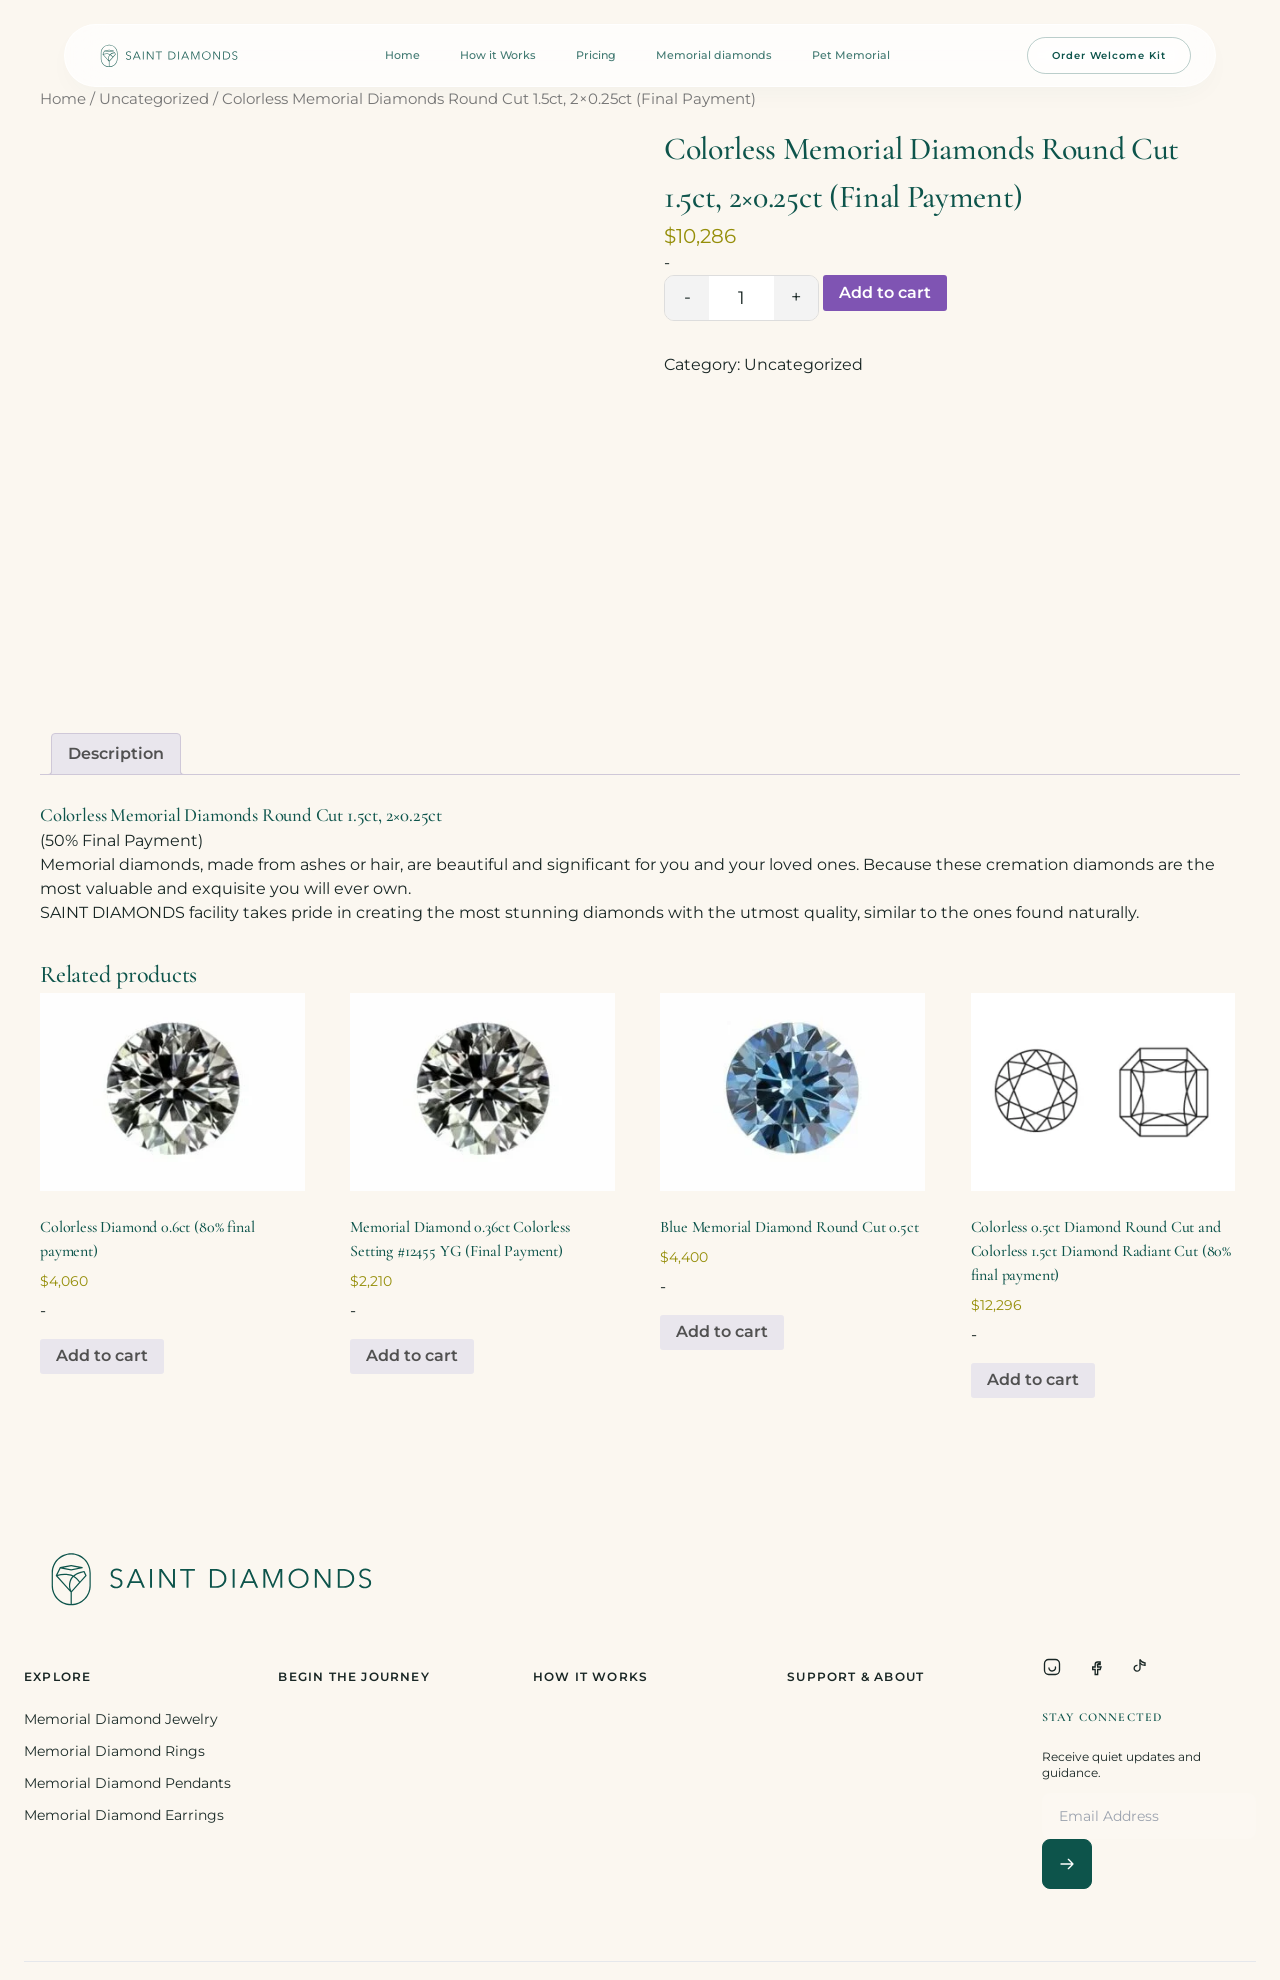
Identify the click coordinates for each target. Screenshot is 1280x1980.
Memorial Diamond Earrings (124, 1815)
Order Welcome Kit (1109, 55)
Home (402, 55)
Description (116, 753)
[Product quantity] (741, 298)
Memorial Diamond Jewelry (121, 1719)
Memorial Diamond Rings (114, 1751)
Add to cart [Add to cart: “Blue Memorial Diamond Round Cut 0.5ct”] (722, 1331)
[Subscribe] (1067, 1864)
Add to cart (885, 292)
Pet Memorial (851, 55)
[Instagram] (1052, 1667)
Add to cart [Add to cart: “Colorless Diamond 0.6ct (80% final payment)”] (102, 1355)
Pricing (596, 55)
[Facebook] (1096, 1667)
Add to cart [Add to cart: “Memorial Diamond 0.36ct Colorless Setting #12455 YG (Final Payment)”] (412, 1355)
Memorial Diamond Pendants (127, 1783)
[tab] (116, 754)
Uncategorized (154, 99)
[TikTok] (1140, 1667)
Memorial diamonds (714, 55)
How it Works (498, 55)
